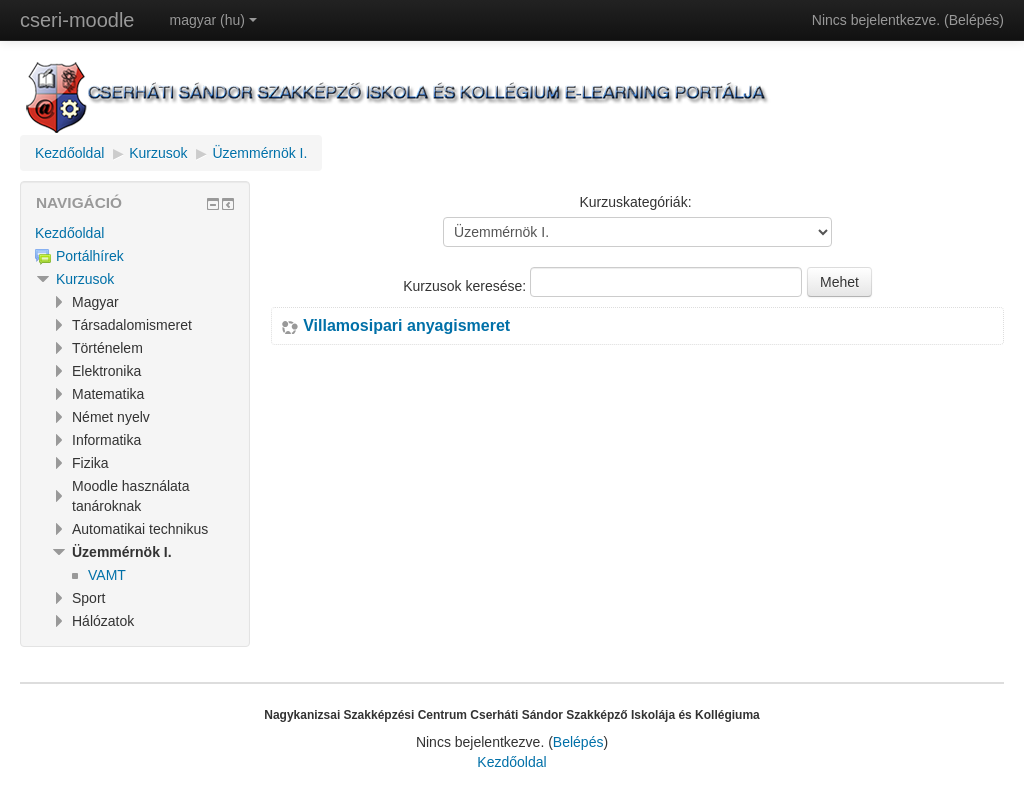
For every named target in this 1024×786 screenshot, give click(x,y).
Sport (88, 598)
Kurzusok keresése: (466, 286)
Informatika (106, 440)
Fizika (90, 463)
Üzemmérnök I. (259, 153)
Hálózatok (103, 621)
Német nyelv (111, 417)
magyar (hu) (212, 20)
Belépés (974, 20)
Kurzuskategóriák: (635, 202)
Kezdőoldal (69, 153)
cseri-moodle (77, 20)
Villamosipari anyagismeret (406, 326)
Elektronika (106, 371)
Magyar (95, 302)
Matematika (108, 394)
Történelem (107, 348)
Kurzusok (158, 153)
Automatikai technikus (140, 529)
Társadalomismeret (132, 325)
